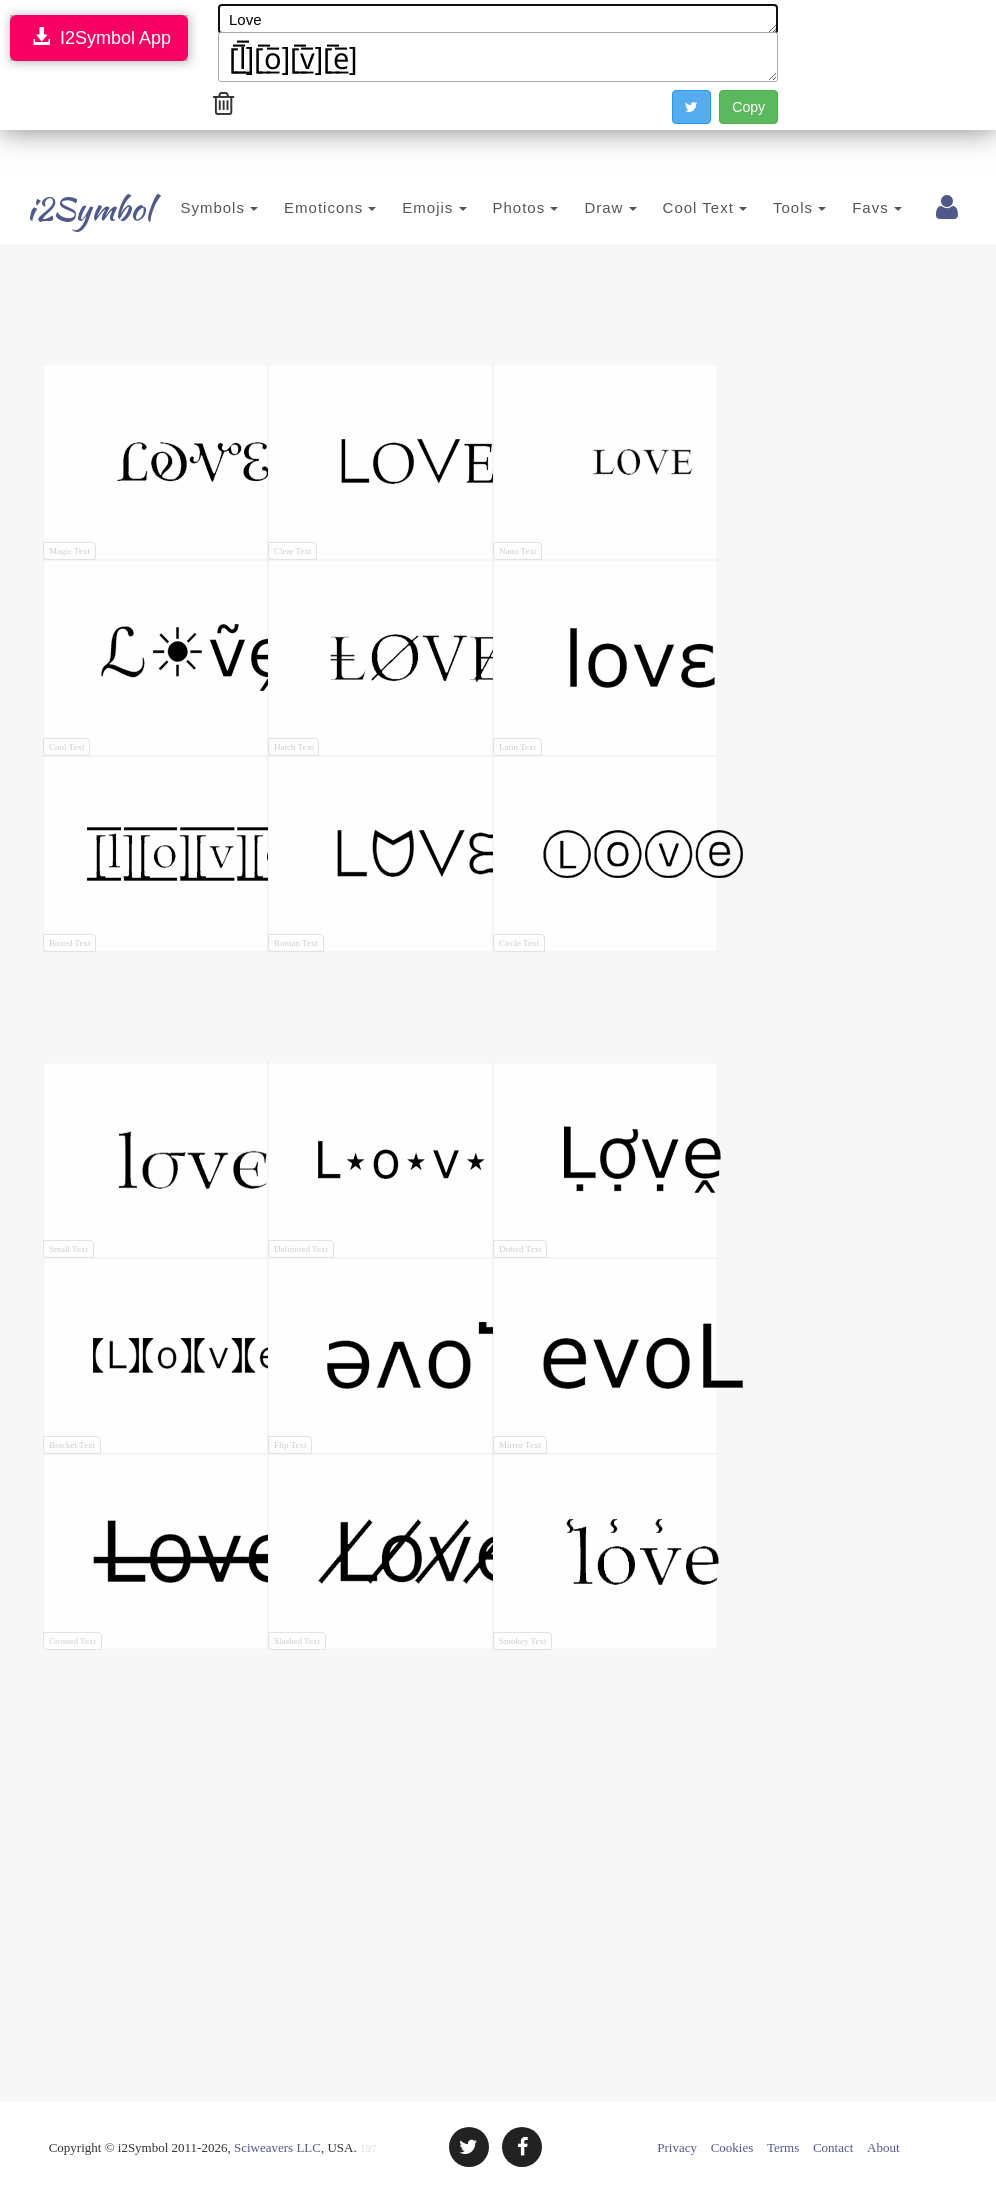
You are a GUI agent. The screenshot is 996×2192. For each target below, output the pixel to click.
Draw (581, 207)
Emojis (405, 207)
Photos (496, 207)
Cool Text (675, 207)
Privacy (677, 2147)
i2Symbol (68, 209)
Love (498, 19)
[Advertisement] (407, 309)
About (883, 2147)
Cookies (732, 2147)
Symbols (190, 207)
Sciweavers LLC (277, 2147)
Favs (848, 207)
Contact (833, 2147)
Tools (770, 207)
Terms (783, 2147)
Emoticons (301, 207)
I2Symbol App (99, 37)
